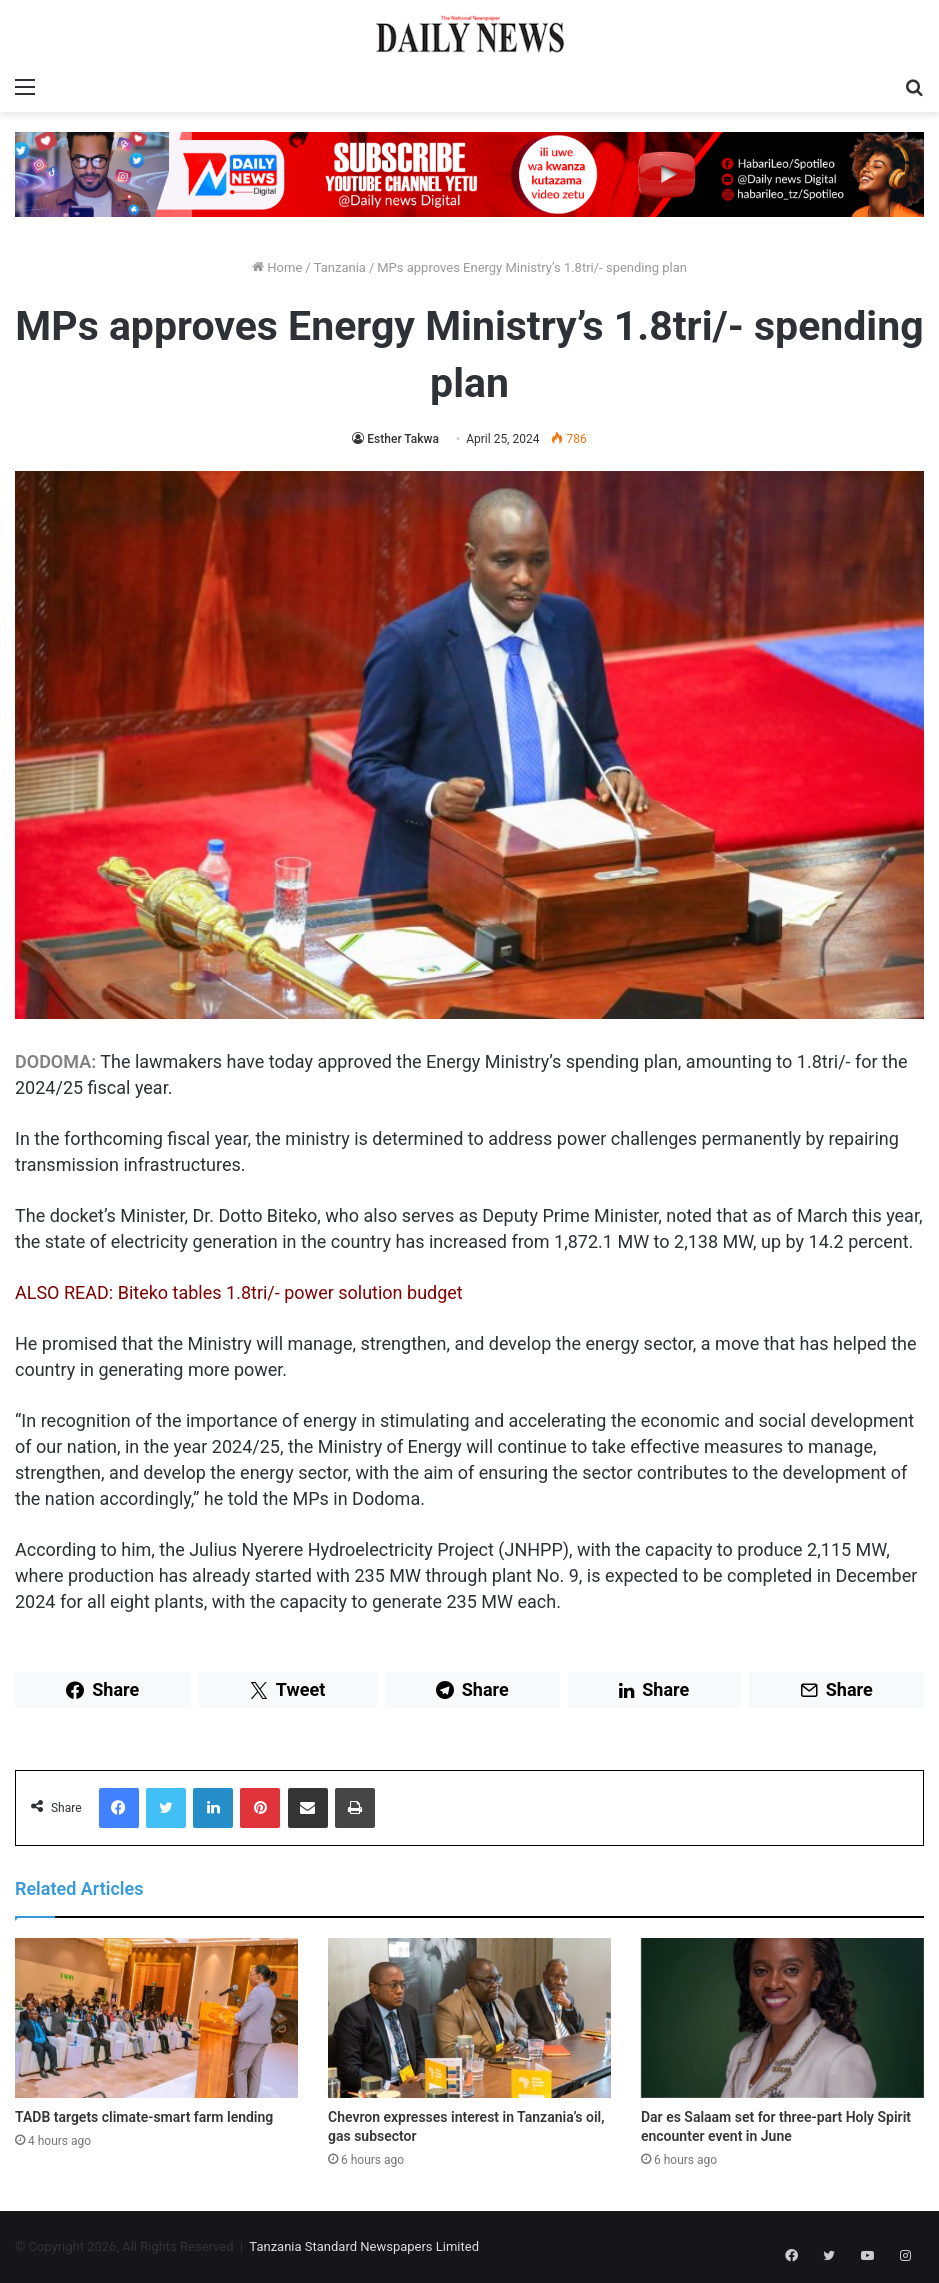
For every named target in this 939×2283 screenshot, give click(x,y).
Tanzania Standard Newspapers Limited (364, 2246)
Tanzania (340, 267)
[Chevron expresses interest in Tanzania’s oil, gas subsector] (469, 2018)
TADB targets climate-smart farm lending (144, 2117)
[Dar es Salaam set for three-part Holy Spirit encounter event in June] (782, 2018)
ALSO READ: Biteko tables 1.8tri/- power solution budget (239, 1292)
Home (277, 267)
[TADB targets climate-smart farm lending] (156, 2018)
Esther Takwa (403, 439)
